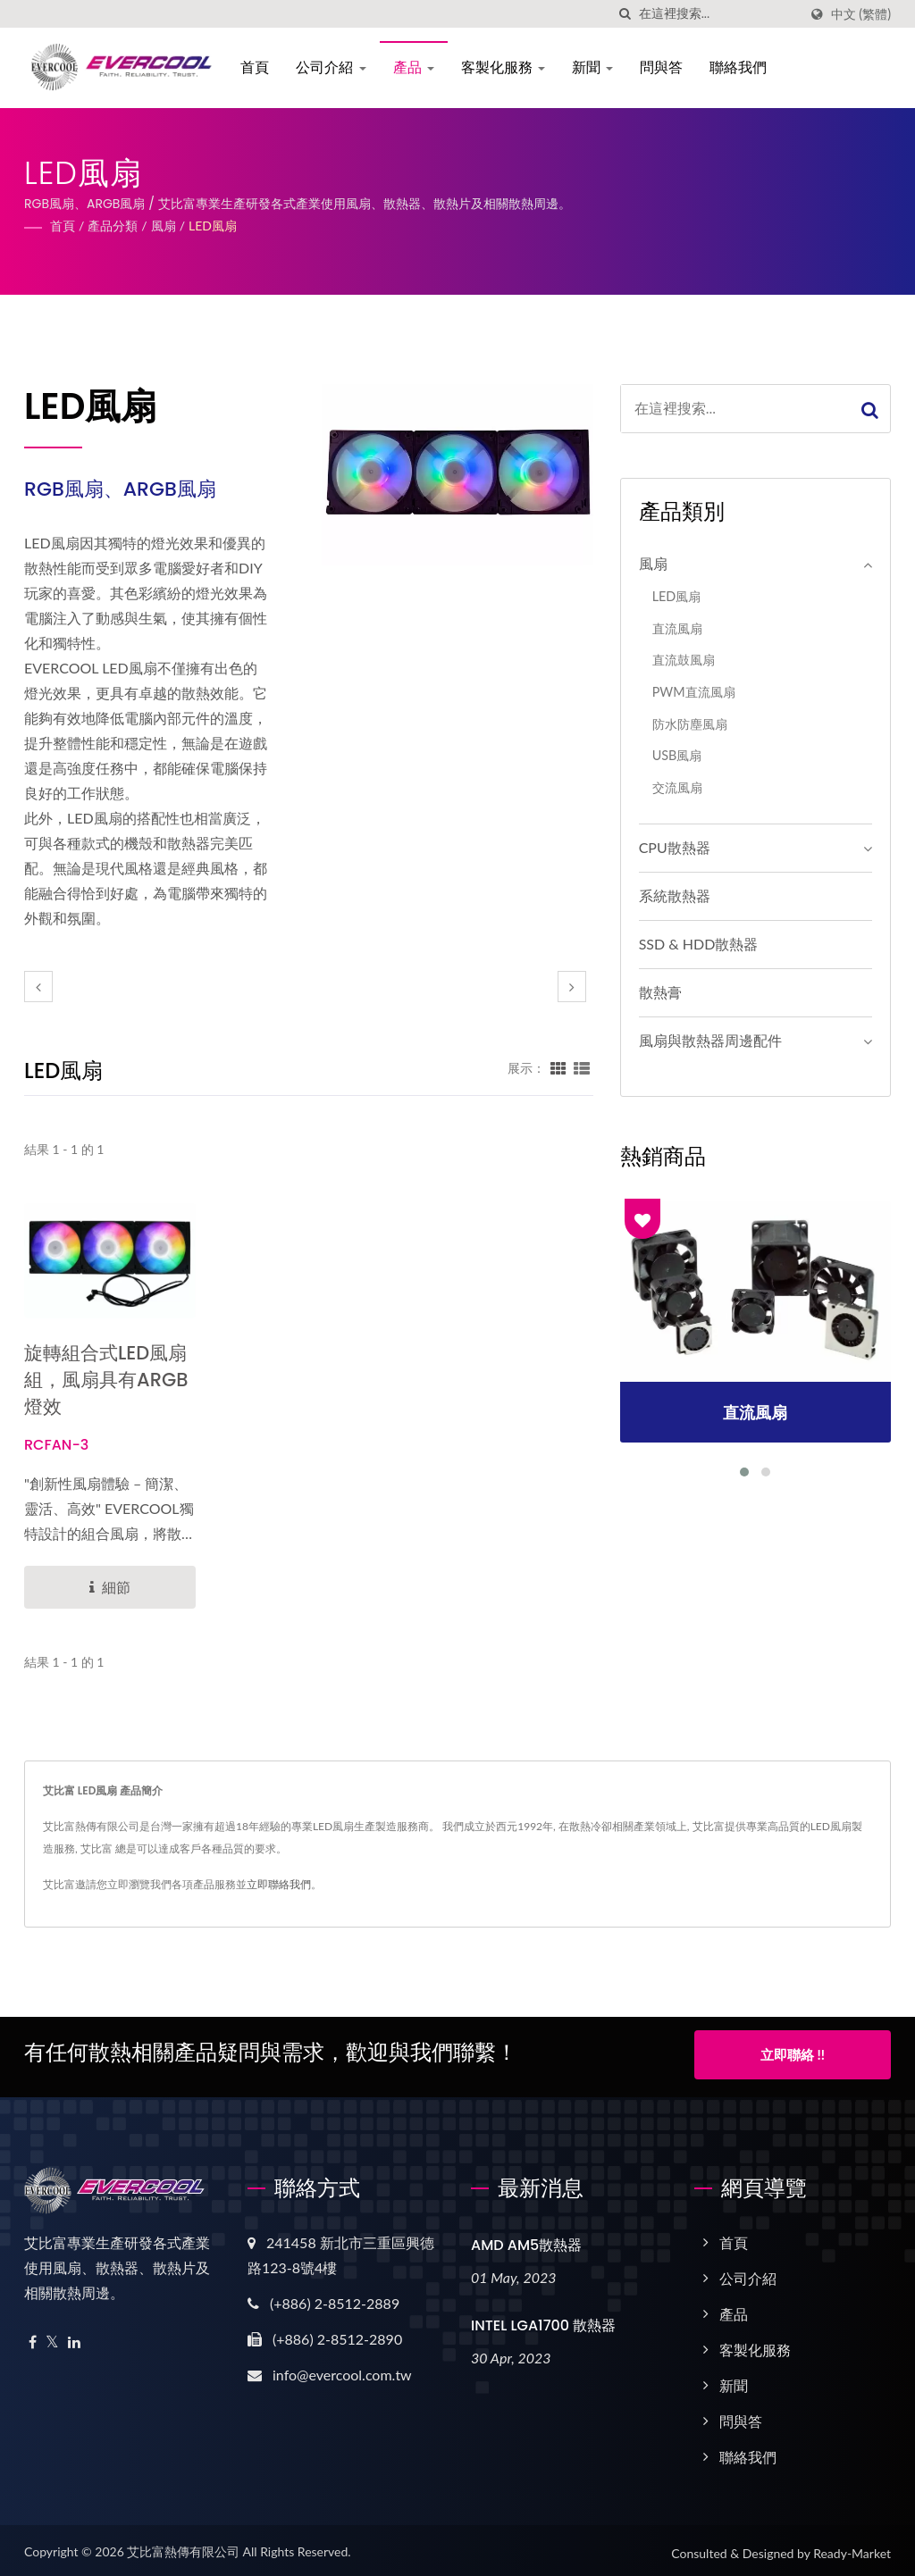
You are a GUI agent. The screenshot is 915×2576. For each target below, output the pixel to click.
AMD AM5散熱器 (526, 2240)
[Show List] (581, 1067)
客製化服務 (500, 67)
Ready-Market (852, 2548)
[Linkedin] (74, 2338)
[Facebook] (33, 2338)
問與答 (658, 67)
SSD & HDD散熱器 (699, 943)
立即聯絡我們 (279, 1884)
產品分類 (113, 225)
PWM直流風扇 (693, 691)
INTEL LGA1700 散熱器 (543, 2320)
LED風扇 (213, 225)
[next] (572, 986)
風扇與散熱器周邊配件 (710, 1040)
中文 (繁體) (861, 14)
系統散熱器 (674, 895)
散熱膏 (660, 991)
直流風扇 (677, 628)
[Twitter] (52, 2338)
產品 (411, 67)
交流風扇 (677, 787)
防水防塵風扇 (689, 724)
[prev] (38, 986)
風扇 (163, 225)
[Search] (718, 13)
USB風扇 (677, 755)
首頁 (252, 67)
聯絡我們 (735, 67)
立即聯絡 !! (792, 2054)
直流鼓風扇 (683, 659)
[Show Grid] (558, 1067)
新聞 (589, 67)
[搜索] (625, 13)
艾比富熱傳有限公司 (183, 2547)
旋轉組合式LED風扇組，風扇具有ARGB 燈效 (106, 1379)
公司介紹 (328, 67)
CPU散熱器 (674, 847)
